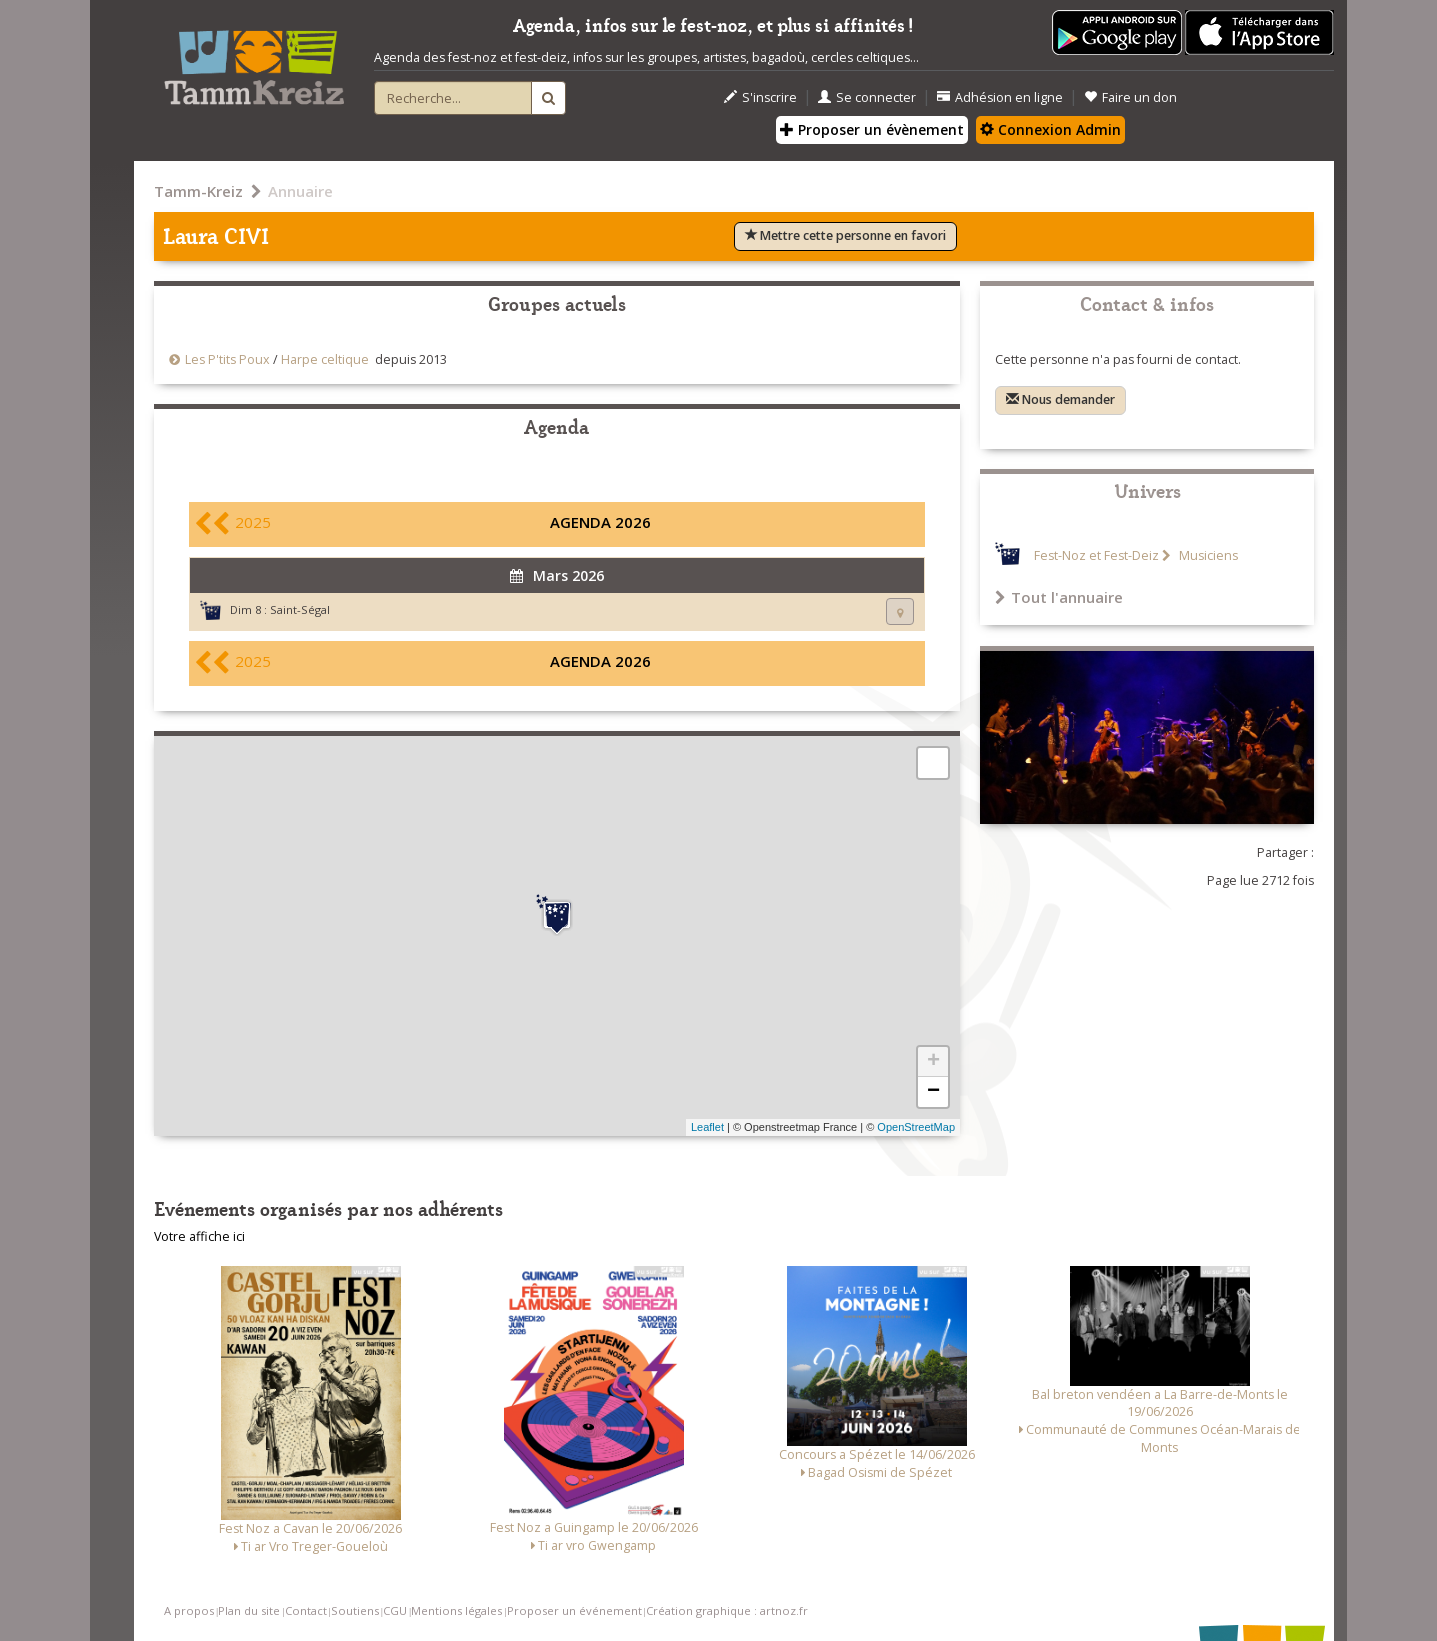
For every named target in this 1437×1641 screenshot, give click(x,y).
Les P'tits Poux (227, 359)
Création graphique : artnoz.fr (727, 1610)
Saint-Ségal (300, 609)
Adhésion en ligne (1000, 97)
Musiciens (1207, 555)
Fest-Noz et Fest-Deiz (1096, 555)
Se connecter (867, 97)
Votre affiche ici (199, 1236)
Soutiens (355, 1610)
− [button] (933, 1092)
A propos (189, 1610)
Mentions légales (456, 1610)
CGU (395, 1610)
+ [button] (933, 1062)
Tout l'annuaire (1059, 597)
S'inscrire (760, 97)
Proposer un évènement (872, 129)
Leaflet (707, 1127)
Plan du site (249, 1610)
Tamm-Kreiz (198, 191)
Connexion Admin (1050, 129)
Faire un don (1130, 97)
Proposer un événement (574, 1610)
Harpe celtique (325, 359)
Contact (306, 1610)
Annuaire (300, 191)
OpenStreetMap (916, 1127)
